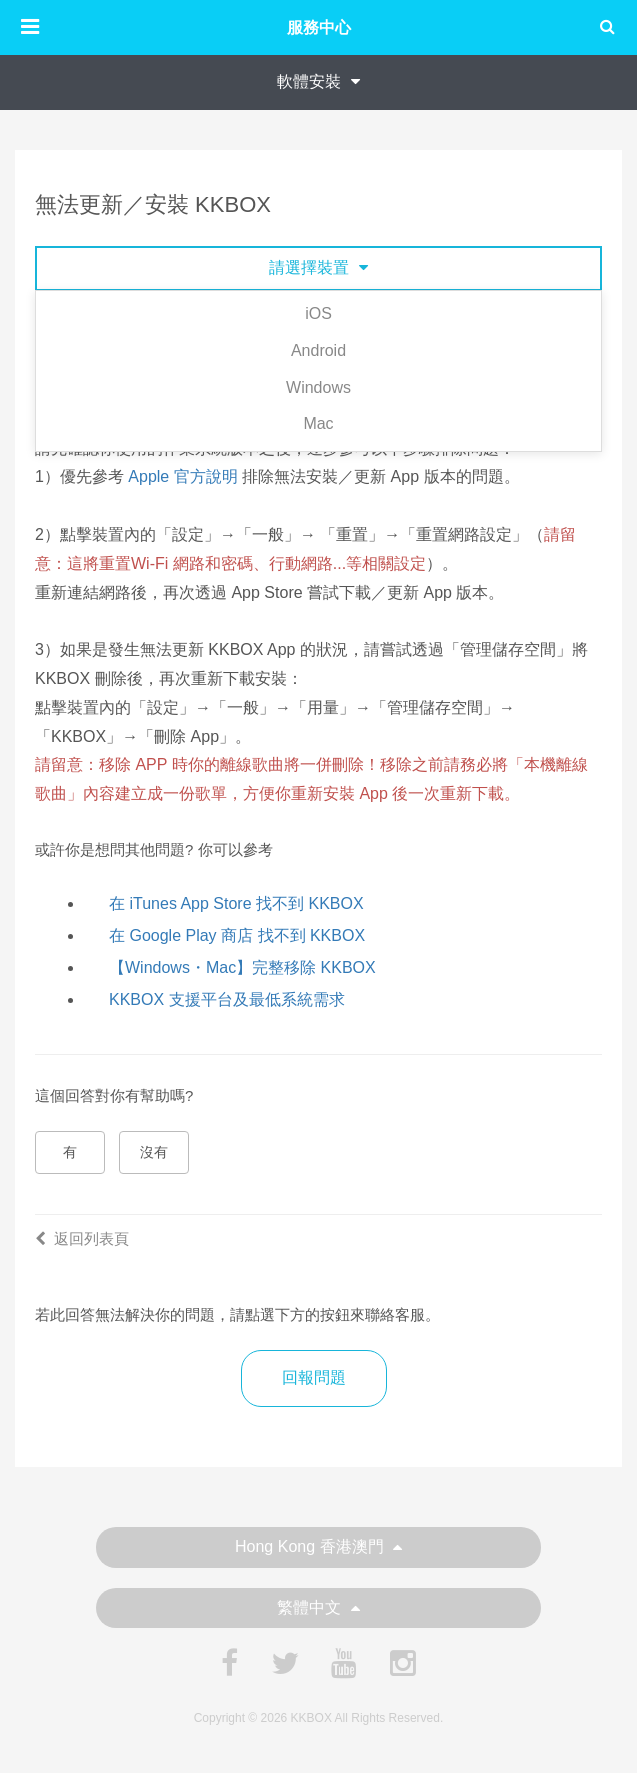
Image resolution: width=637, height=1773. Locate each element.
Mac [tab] (318, 423)
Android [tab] (318, 350)
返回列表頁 (82, 1238)
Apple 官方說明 (182, 476)
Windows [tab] (318, 387)
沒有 (154, 1152)
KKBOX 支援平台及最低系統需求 (227, 999)
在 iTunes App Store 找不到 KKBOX (236, 903)
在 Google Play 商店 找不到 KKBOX (237, 935)
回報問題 (314, 1377)
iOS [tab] (318, 313)
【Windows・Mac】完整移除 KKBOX (242, 967)
